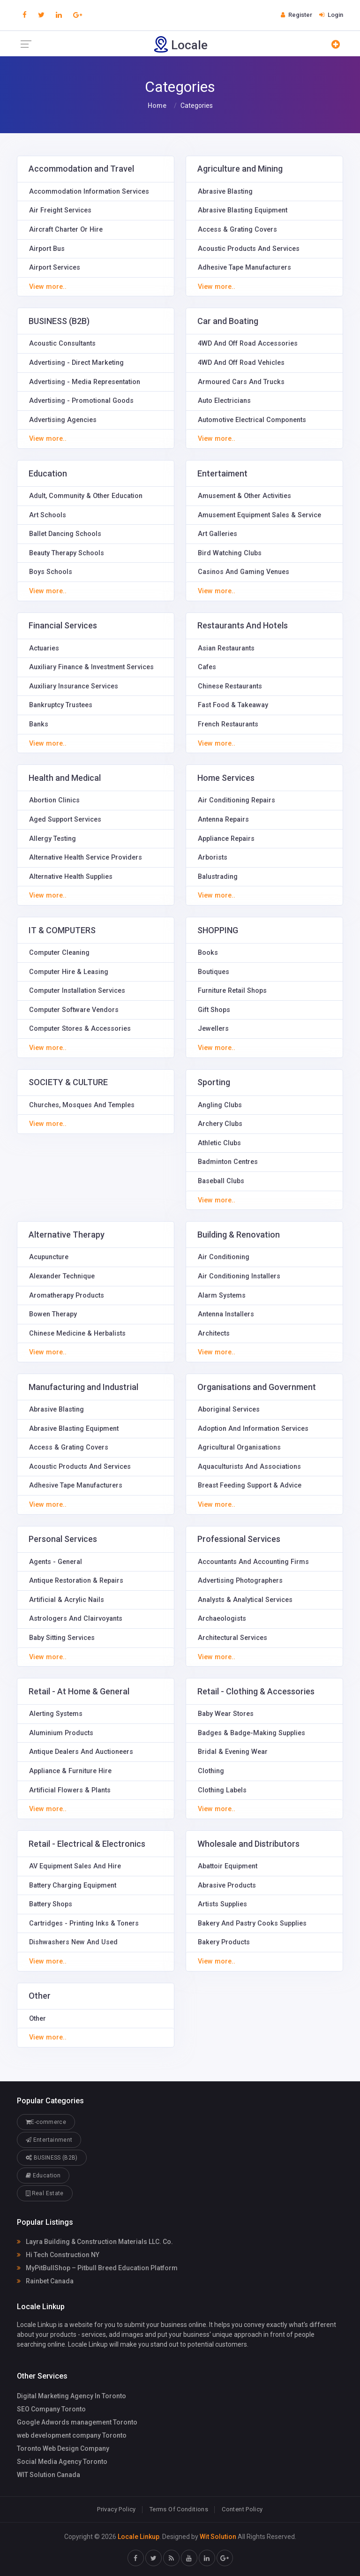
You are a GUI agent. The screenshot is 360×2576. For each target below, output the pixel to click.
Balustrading (218, 877)
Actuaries (44, 648)
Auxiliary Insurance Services (73, 686)
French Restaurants (228, 724)
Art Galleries (217, 534)
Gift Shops (214, 1010)
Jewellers (213, 1029)
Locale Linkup (138, 2536)
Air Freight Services (60, 210)
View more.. (48, 287)
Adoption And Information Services (253, 1429)
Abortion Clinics (54, 800)
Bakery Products (224, 1942)
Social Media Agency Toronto (62, 2461)
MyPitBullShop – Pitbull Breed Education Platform (97, 2268)
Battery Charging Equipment (72, 1885)
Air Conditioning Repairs (236, 800)
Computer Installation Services (77, 991)
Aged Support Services (65, 819)
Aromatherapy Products (66, 1295)
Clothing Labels (222, 1790)
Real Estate (45, 2193)
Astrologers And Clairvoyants (75, 1619)
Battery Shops (50, 1904)
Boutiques (213, 972)
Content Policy (242, 2509)
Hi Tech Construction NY (58, 2255)
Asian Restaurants (226, 648)
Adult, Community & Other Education (85, 496)
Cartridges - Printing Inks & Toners (84, 1923)
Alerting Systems (55, 1714)
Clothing (211, 1771)
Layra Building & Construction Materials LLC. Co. (95, 2241)
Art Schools (47, 515)
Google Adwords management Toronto (77, 2422)
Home (157, 105)
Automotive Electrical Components (252, 420)
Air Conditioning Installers (239, 1276)
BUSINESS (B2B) (52, 2157)
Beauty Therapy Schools (66, 553)
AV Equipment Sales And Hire (75, 1866)
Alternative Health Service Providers (85, 857)
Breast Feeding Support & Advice (249, 1485)
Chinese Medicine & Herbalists (77, 1333)
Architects (214, 1333)
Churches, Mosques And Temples (82, 1105)
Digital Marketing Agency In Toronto (71, 2396)
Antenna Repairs (223, 819)
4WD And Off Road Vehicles (241, 363)
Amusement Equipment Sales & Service (259, 515)
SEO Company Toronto (51, 2409)
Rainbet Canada (45, 2281)
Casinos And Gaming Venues (243, 572)
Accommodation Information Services (89, 192)
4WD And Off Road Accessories (248, 343)
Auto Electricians (224, 401)
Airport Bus (47, 249)
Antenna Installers (226, 1314)
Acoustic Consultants (62, 343)
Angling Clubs (220, 1105)
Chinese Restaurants (230, 686)
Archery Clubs (220, 1124)
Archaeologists (222, 1619)
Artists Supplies (222, 1904)
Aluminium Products (61, 1733)
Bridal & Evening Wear (233, 1752)
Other (37, 2019)
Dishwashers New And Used (73, 1942)
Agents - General (55, 1562)
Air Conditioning (223, 1257)
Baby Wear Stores (226, 1714)
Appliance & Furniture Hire (70, 1771)
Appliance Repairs (226, 839)
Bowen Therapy (53, 1314)
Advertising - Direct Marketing (76, 363)
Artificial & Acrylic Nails (66, 1600)
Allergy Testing (52, 839)
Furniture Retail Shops (232, 991)
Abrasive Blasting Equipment (242, 210)
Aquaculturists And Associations (249, 1467)
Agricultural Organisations (239, 1447)
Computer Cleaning (59, 953)
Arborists (212, 857)
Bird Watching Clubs (230, 553)
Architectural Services (232, 1638)
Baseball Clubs (221, 1181)
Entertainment (49, 2139)
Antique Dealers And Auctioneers (81, 1752)
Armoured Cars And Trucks (241, 382)
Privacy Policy (116, 2509)
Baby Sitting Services (62, 1638)
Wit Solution (218, 2536)
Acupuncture (48, 1257)
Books (208, 953)
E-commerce (46, 2121)
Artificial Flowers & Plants (70, 1790)
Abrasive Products (227, 1885)
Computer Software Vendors (74, 1010)
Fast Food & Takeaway (233, 705)
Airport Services (54, 268)
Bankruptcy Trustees (60, 705)
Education (43, 2175)
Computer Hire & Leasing (68, 972)
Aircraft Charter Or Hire (66, 230)
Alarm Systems (222, 1295)
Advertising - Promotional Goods (81, 401)
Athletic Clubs (219, 1143)
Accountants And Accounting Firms (253, 1562)
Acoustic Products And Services (249, 249)
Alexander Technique (62, 1276)
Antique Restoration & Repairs (76, 1581)
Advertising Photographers (240, 1581)
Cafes (207, 667)
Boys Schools (50, 572)
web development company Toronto (72, 2435)
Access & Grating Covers (237, 230)
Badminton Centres (228, 1162)
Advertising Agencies (63, 420)
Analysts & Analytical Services (245, 1600)
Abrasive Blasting (225, 192)
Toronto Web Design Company (63, 2448)
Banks (38, 724)
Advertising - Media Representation (84, 382)
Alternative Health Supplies (70, 877)
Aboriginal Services (229, 1409)
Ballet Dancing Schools (65, 534)
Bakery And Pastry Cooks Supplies (252, 1923)
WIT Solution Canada (48, 2474)
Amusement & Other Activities (244, 496)
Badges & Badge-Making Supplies (251, 1733)
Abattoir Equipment (227, 1866)
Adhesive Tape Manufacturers (244, 268)
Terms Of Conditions (179, 2509)
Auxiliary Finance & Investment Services (91, 667)
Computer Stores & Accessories (80, 1029)
